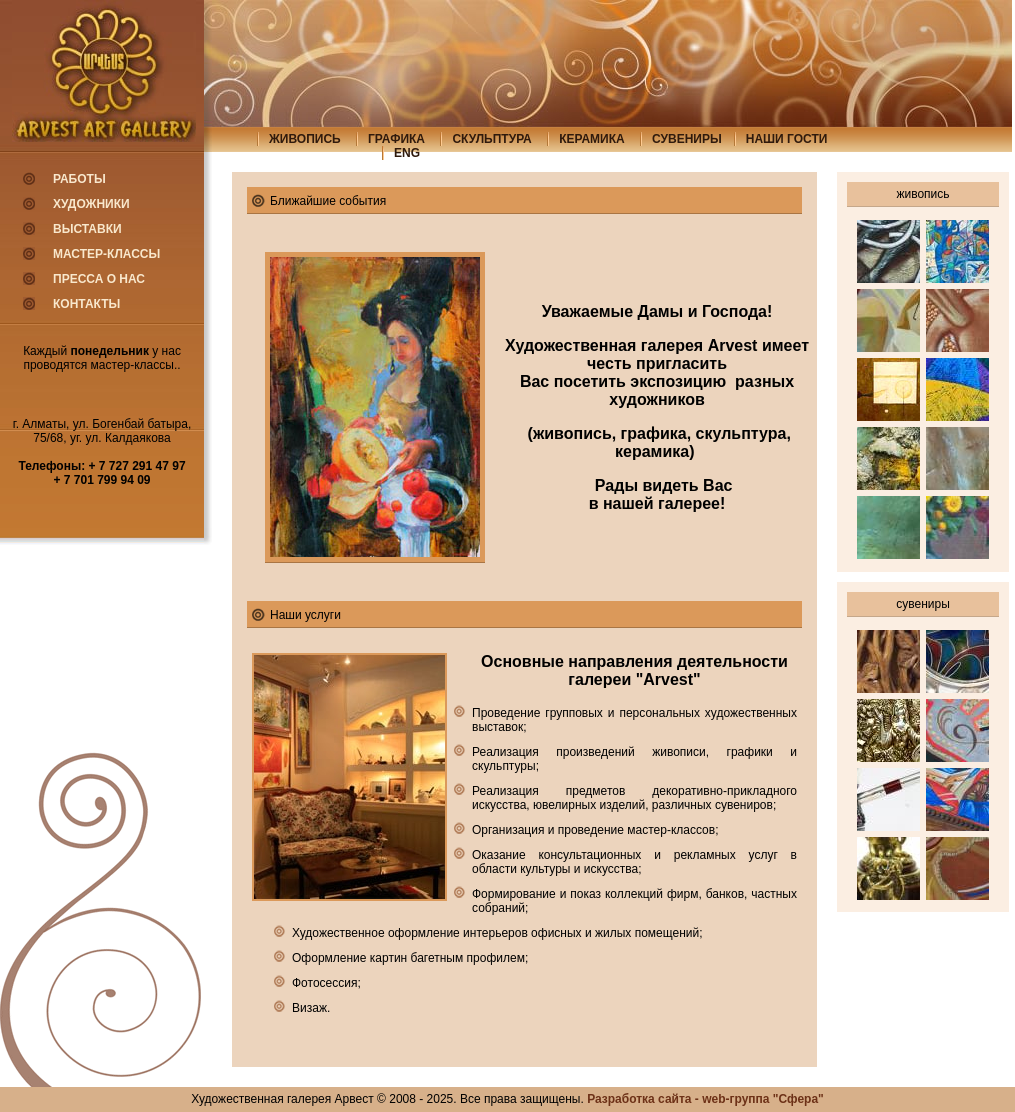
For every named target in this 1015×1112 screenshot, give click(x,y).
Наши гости (787, 139)
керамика (592, 139)
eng (407, 153)
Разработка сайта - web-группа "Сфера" (705, 1099)
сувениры (687, 139)
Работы (79, 179)
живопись (305, 139)
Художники (91, 204)
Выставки (87, 229)
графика (396, 139)
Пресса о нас (99, 279)
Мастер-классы (106, 254)
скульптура (491, 139)
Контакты (86, 304)
